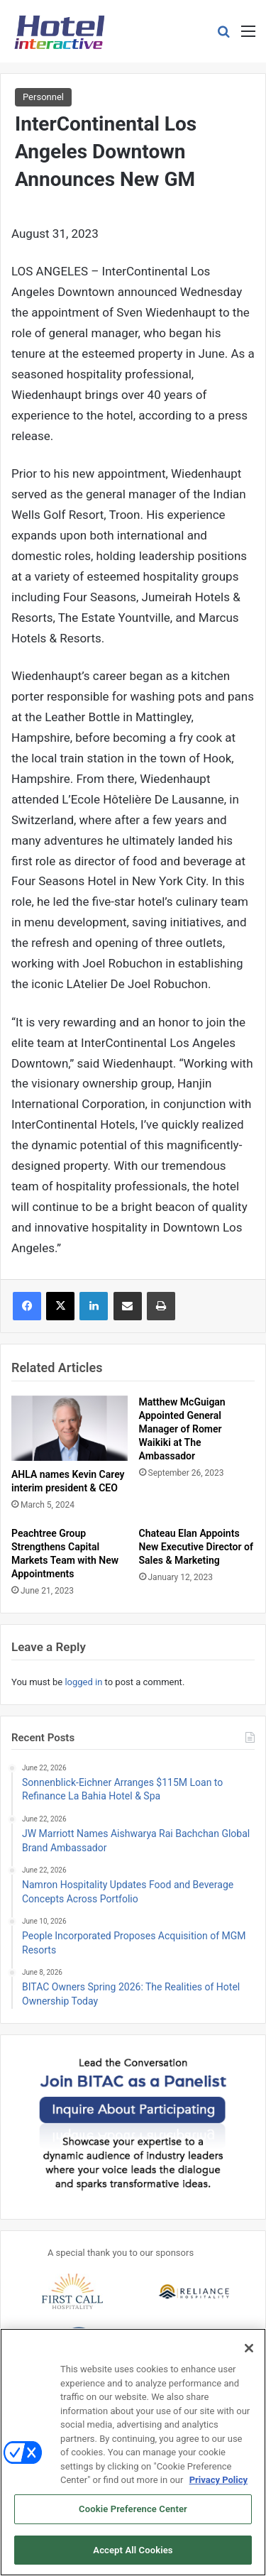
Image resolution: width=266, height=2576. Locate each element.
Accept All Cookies (132, 2558)
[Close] (249, 2357)
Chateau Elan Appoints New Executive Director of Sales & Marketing (196, 1547)
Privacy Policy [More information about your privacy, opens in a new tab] (218, 2489)
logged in (83, 1682)
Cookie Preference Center (133, 2518)
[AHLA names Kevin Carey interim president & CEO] (69, 1428)
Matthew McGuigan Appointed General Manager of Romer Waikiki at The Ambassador (182, 1429)
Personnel (43, 97)
